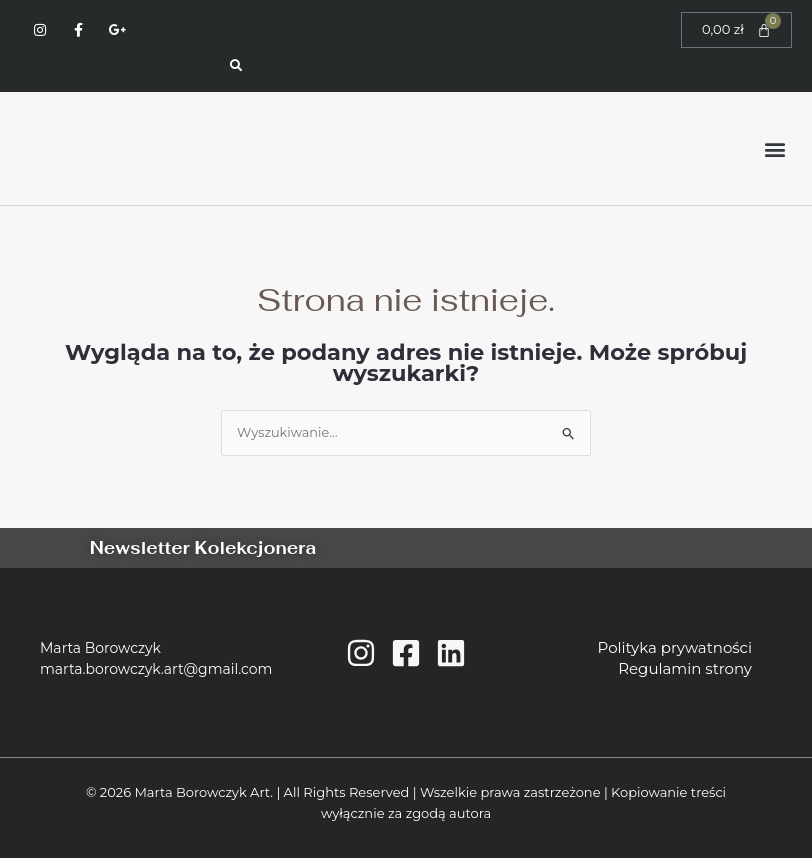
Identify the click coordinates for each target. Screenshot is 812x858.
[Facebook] (406, 653)
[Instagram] (361, 653)
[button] (775, 148)
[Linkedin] (451, 653)
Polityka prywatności (671, 647)
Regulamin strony (681, 668)
